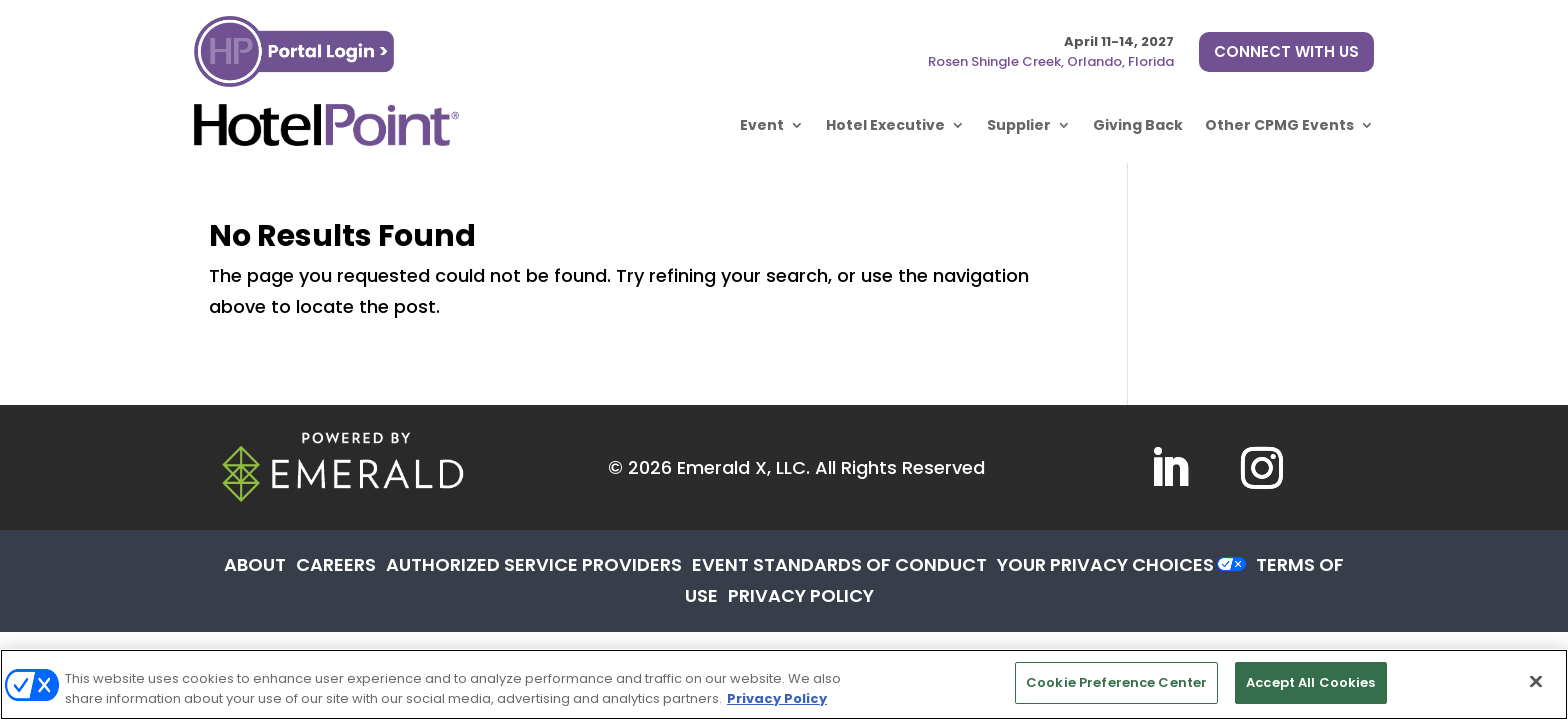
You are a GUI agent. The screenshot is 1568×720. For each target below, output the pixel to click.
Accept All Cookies (1310, 682)
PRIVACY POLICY (801, 595)
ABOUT (255, 564)
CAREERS (336, 564)
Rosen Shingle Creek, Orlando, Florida (1051, 61)
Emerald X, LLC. (743, 467)
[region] (784, 684)
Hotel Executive (885, 125)
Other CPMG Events (1279, 125)
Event (762, 125)
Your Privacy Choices (1105, 564)
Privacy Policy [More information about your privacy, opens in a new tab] (777, 698)
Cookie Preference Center (1116, 682)
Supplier (1019, 125)
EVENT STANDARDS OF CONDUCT (839, 564)
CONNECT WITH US (1286, 51)
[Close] (1536, 681)
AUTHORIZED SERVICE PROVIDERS (534, 564)
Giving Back (1138, 125)
